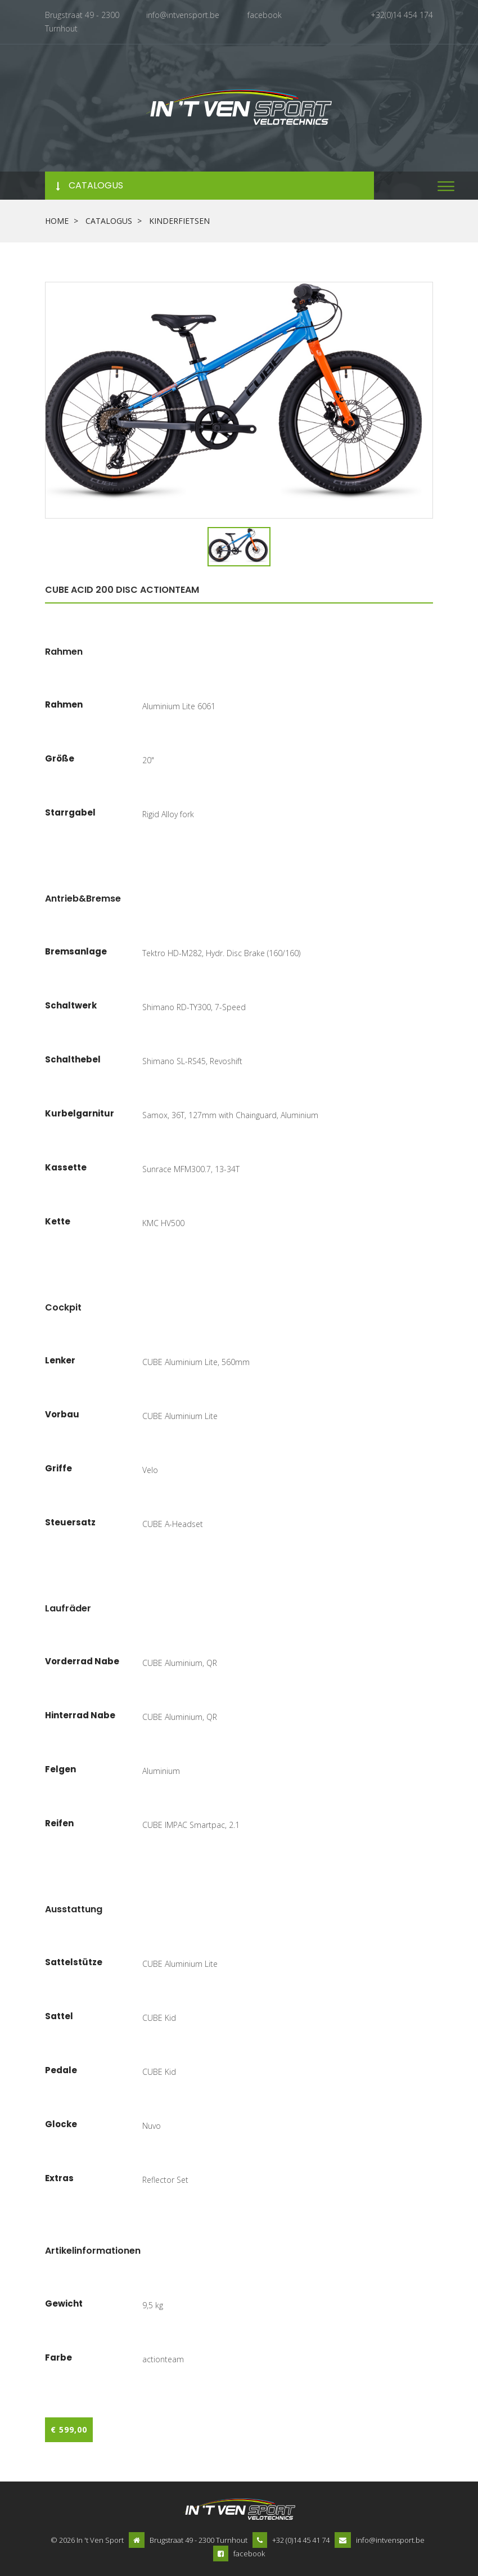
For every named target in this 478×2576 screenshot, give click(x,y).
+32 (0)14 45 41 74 (301, 2539)
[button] (446, 184)
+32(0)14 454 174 (402, 15)
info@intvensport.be (182, 15)
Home (57, 219)
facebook (264, 15)
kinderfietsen (179, 219)
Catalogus (108, 219)
